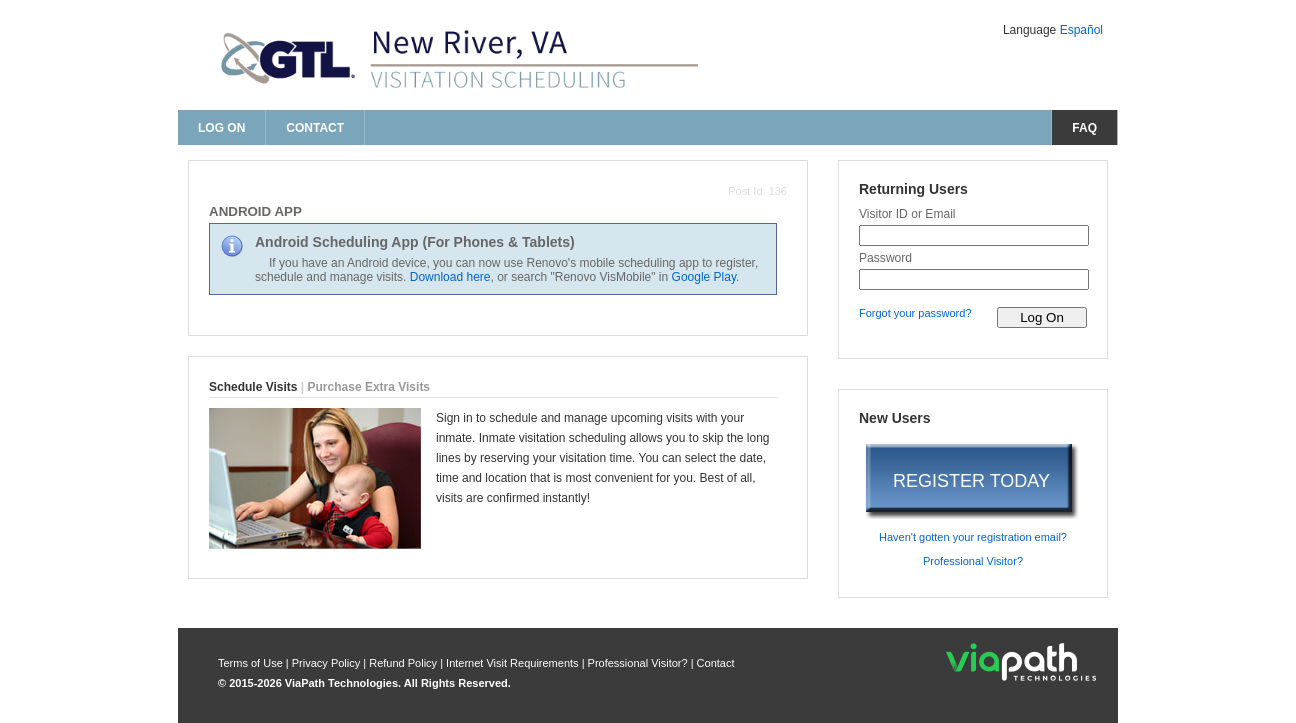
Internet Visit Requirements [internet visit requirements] (514, 663)
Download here (450, 277)
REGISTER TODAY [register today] (971, 481)
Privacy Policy (328, 663)
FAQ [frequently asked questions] (1084, 128)
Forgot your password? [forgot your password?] (915, 313)
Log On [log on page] (221, 128)
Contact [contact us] (315, 128)
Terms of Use (252, 663)
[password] (974, 279)
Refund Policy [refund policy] (403, 663)
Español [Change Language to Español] (1081, 30)
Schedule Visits (253, 387)
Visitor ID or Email (907, 214)
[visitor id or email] (974, 235)
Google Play (704, 277)
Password (885, 258)
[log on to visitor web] (1042, 317)
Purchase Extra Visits (369, 387)
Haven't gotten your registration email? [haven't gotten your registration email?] (973, 537)
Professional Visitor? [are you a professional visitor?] (973, 561)
